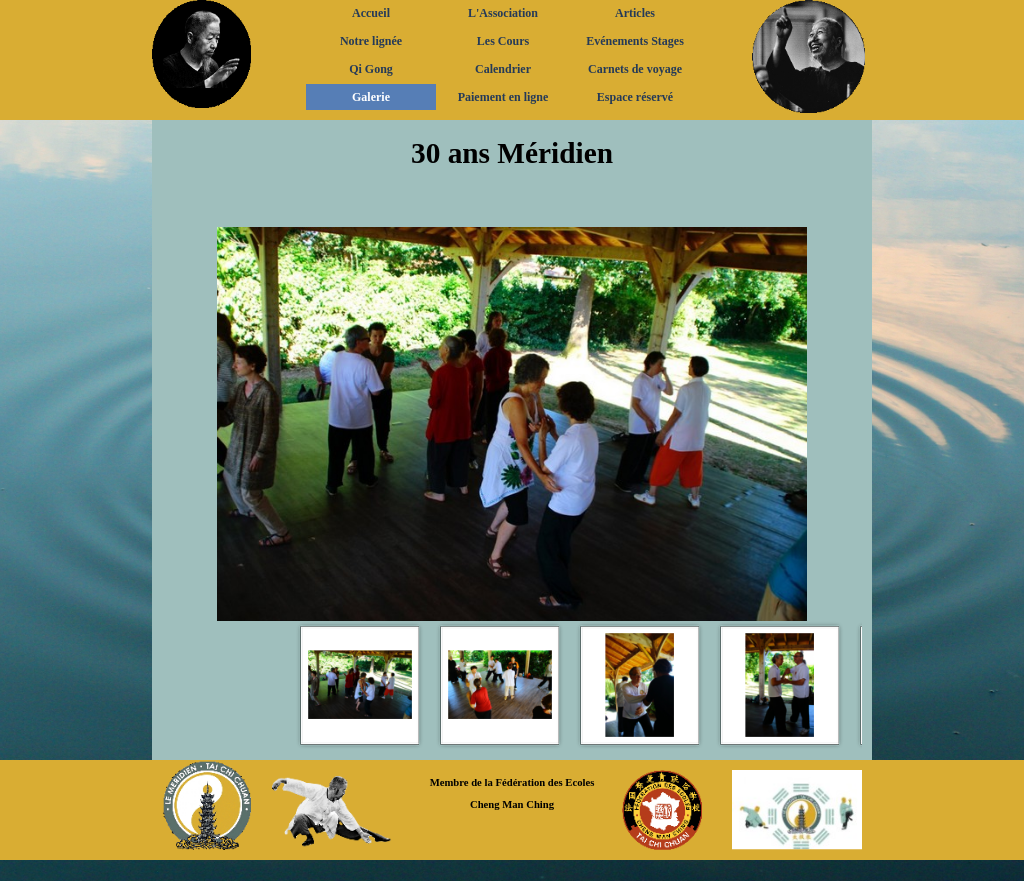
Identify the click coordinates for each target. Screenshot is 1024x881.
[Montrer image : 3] (640, 685)
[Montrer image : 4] (780, 685)
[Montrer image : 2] (500, 685)
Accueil (371, 13)
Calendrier (503, 69)
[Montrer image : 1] (360, 685)
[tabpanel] (512, 173)
